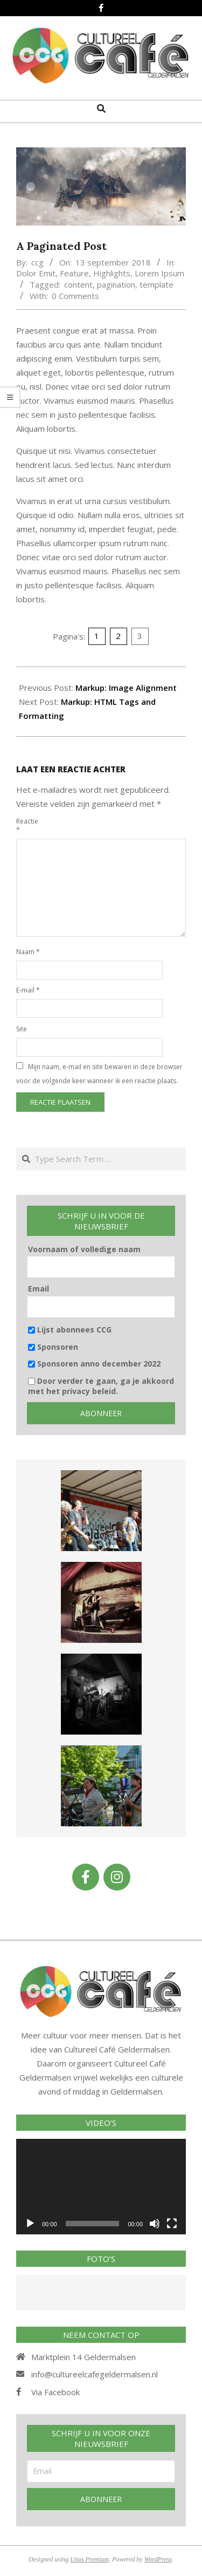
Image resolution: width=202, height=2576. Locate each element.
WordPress (158, 2559)
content (78, 284)
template (156, 284)
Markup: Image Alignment (126, 687)
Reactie (27, 825)
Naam (28, 951)
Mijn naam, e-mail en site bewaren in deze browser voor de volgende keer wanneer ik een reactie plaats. (99, 1073)
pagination (116, 284)
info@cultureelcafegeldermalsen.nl (94, 2374)
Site (21, 1029)
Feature (74, 273)
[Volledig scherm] (171, 2223)
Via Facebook (55, 2392)
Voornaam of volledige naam (84, 1249)
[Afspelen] (30, 2223)
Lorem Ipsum (159, 273)
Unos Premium (89, 2559)
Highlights (111, 273)
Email (38, 1288)
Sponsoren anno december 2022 (94, 1363)
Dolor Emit (35, 273)
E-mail (28, 990)
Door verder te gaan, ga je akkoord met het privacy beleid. (101, 1386)
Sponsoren (53, 1347)
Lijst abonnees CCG (70, 1329)
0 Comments (75, 295)
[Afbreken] (154, 2223)
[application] (101, 2186)
